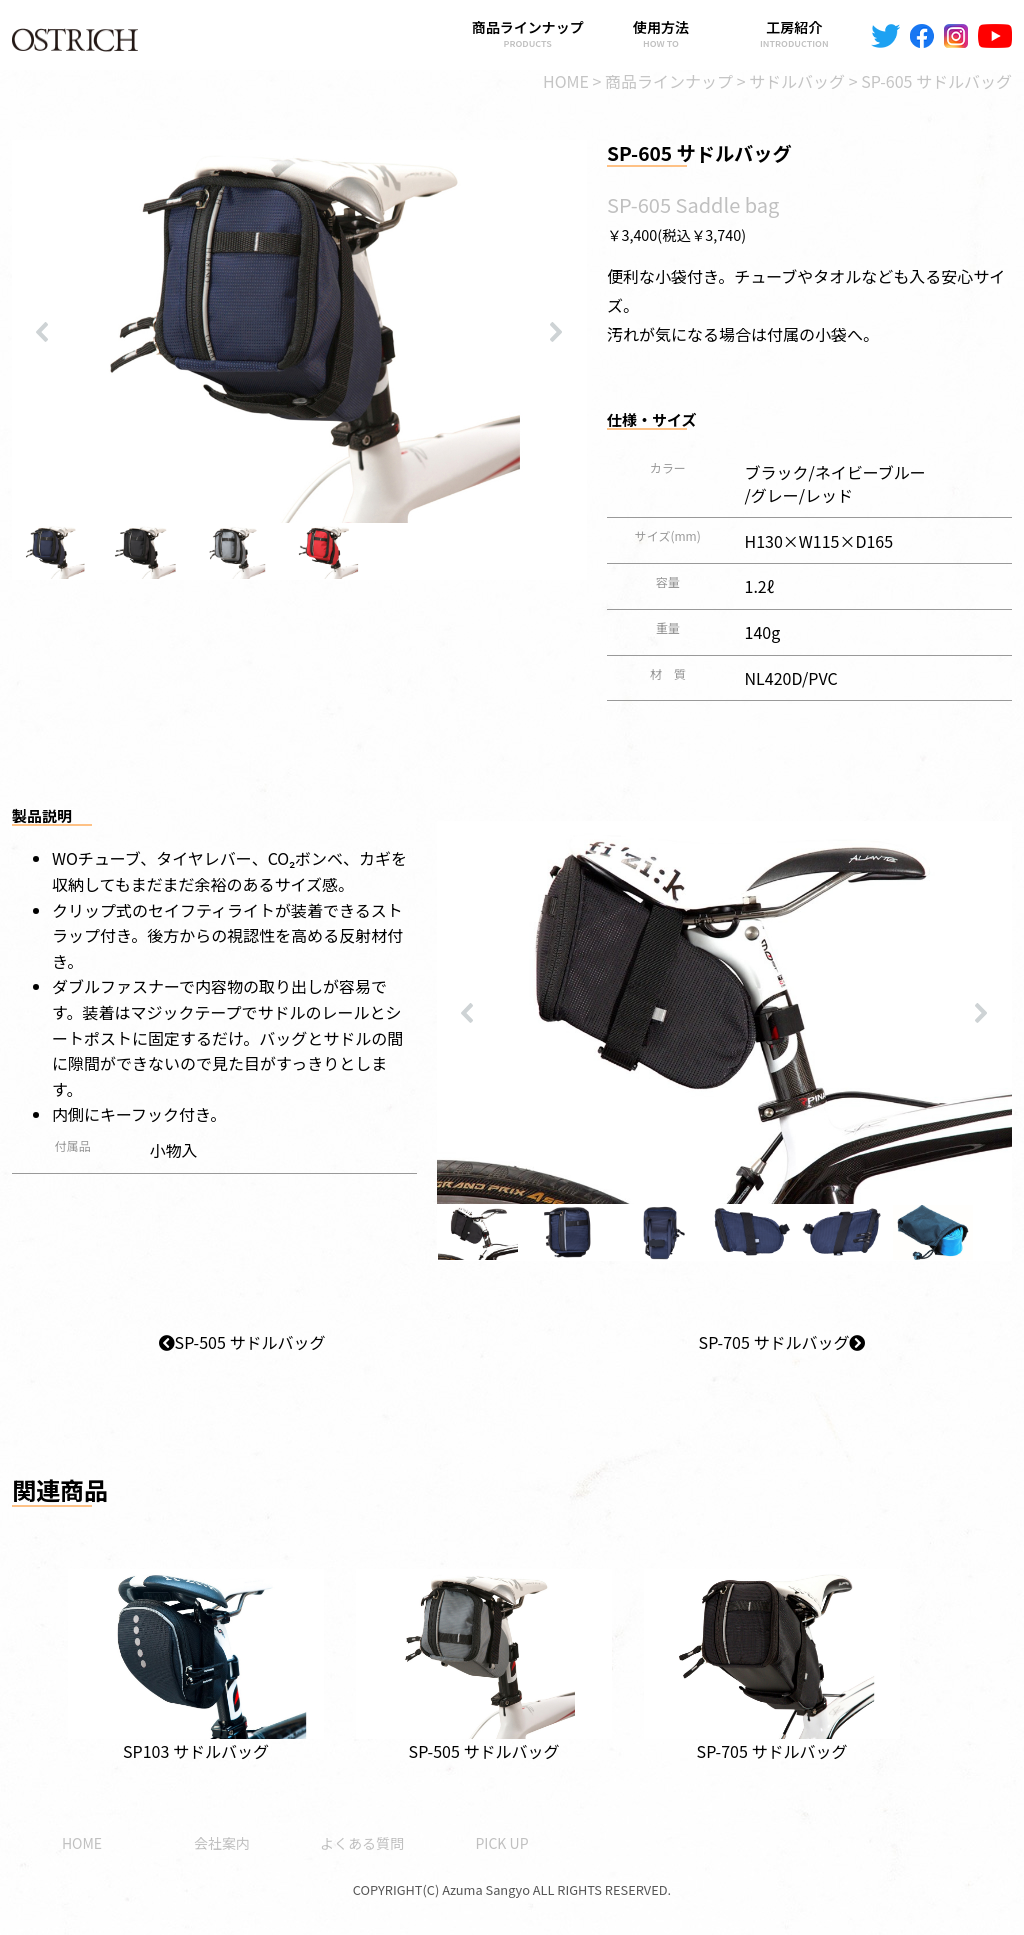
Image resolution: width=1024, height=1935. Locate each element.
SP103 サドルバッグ (196, 1653)
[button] (43, 332)
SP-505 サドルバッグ (242, 1342)
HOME (82, 1843)
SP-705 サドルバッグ (782, 1342)
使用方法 (660, 33)
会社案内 (222, 1843)
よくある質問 (362, 1843)
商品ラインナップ (527, 33)
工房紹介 (794, 33)
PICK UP (501, 1843)
